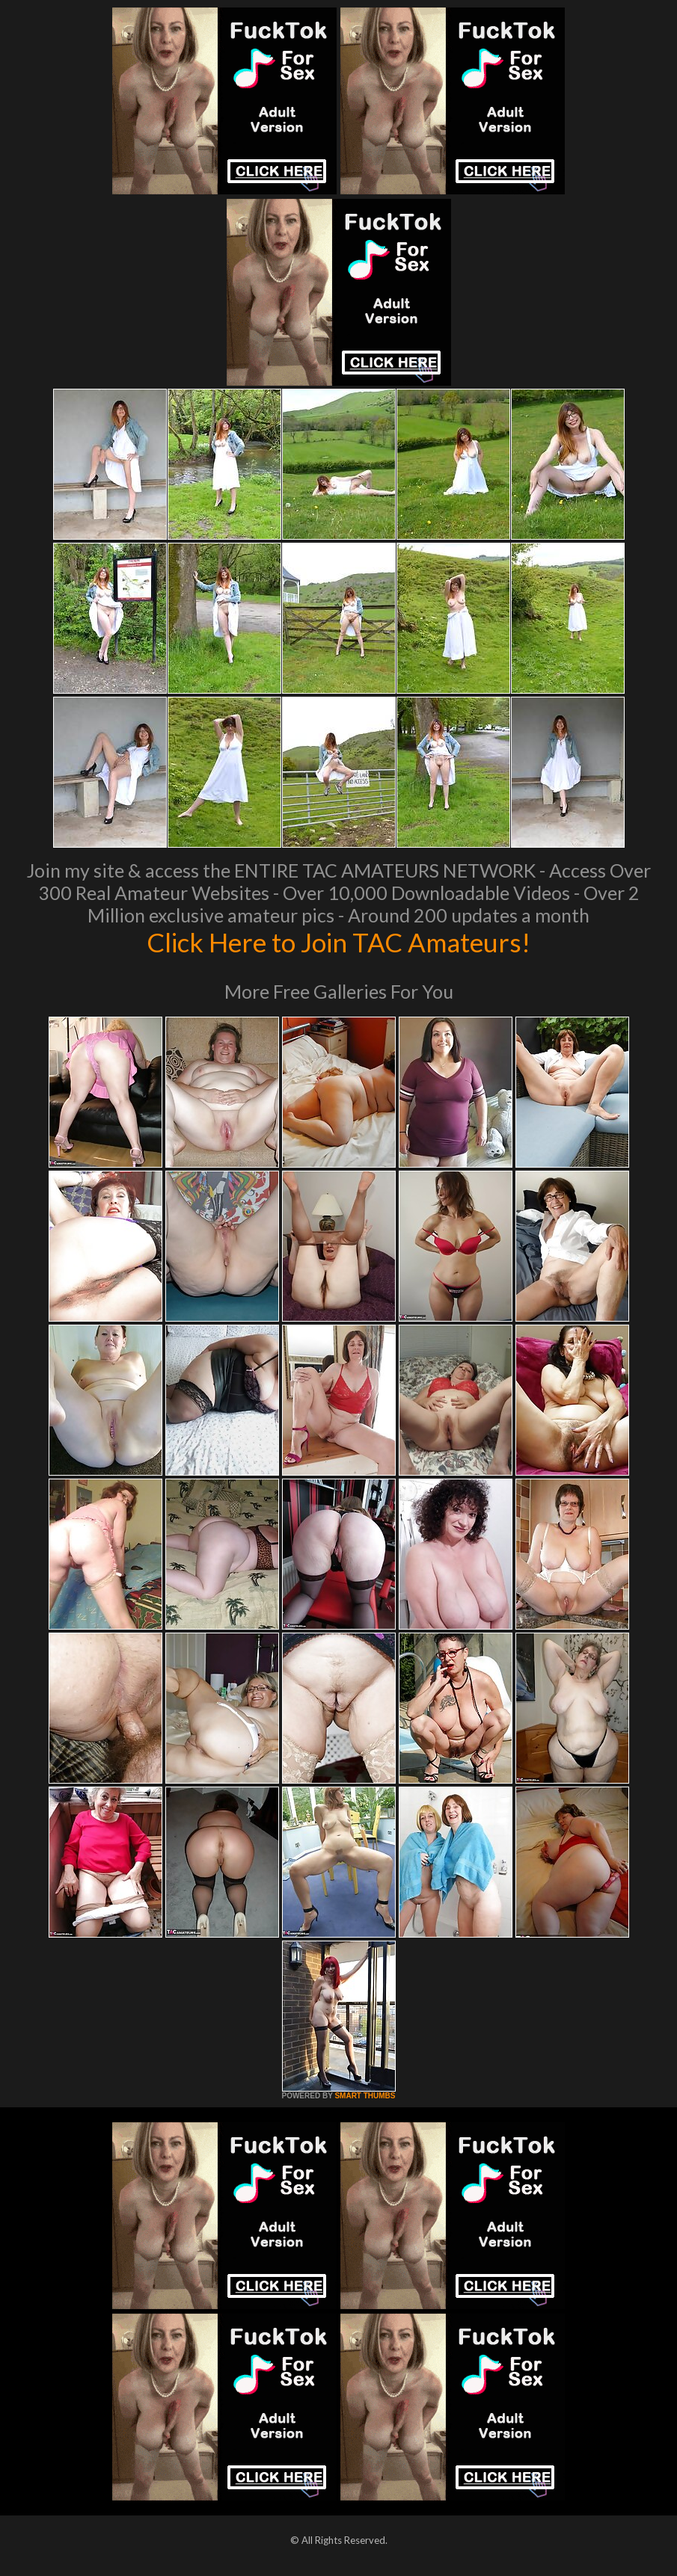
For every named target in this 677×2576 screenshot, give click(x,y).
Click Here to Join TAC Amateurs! (338, 942)
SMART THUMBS (364, 2096)
